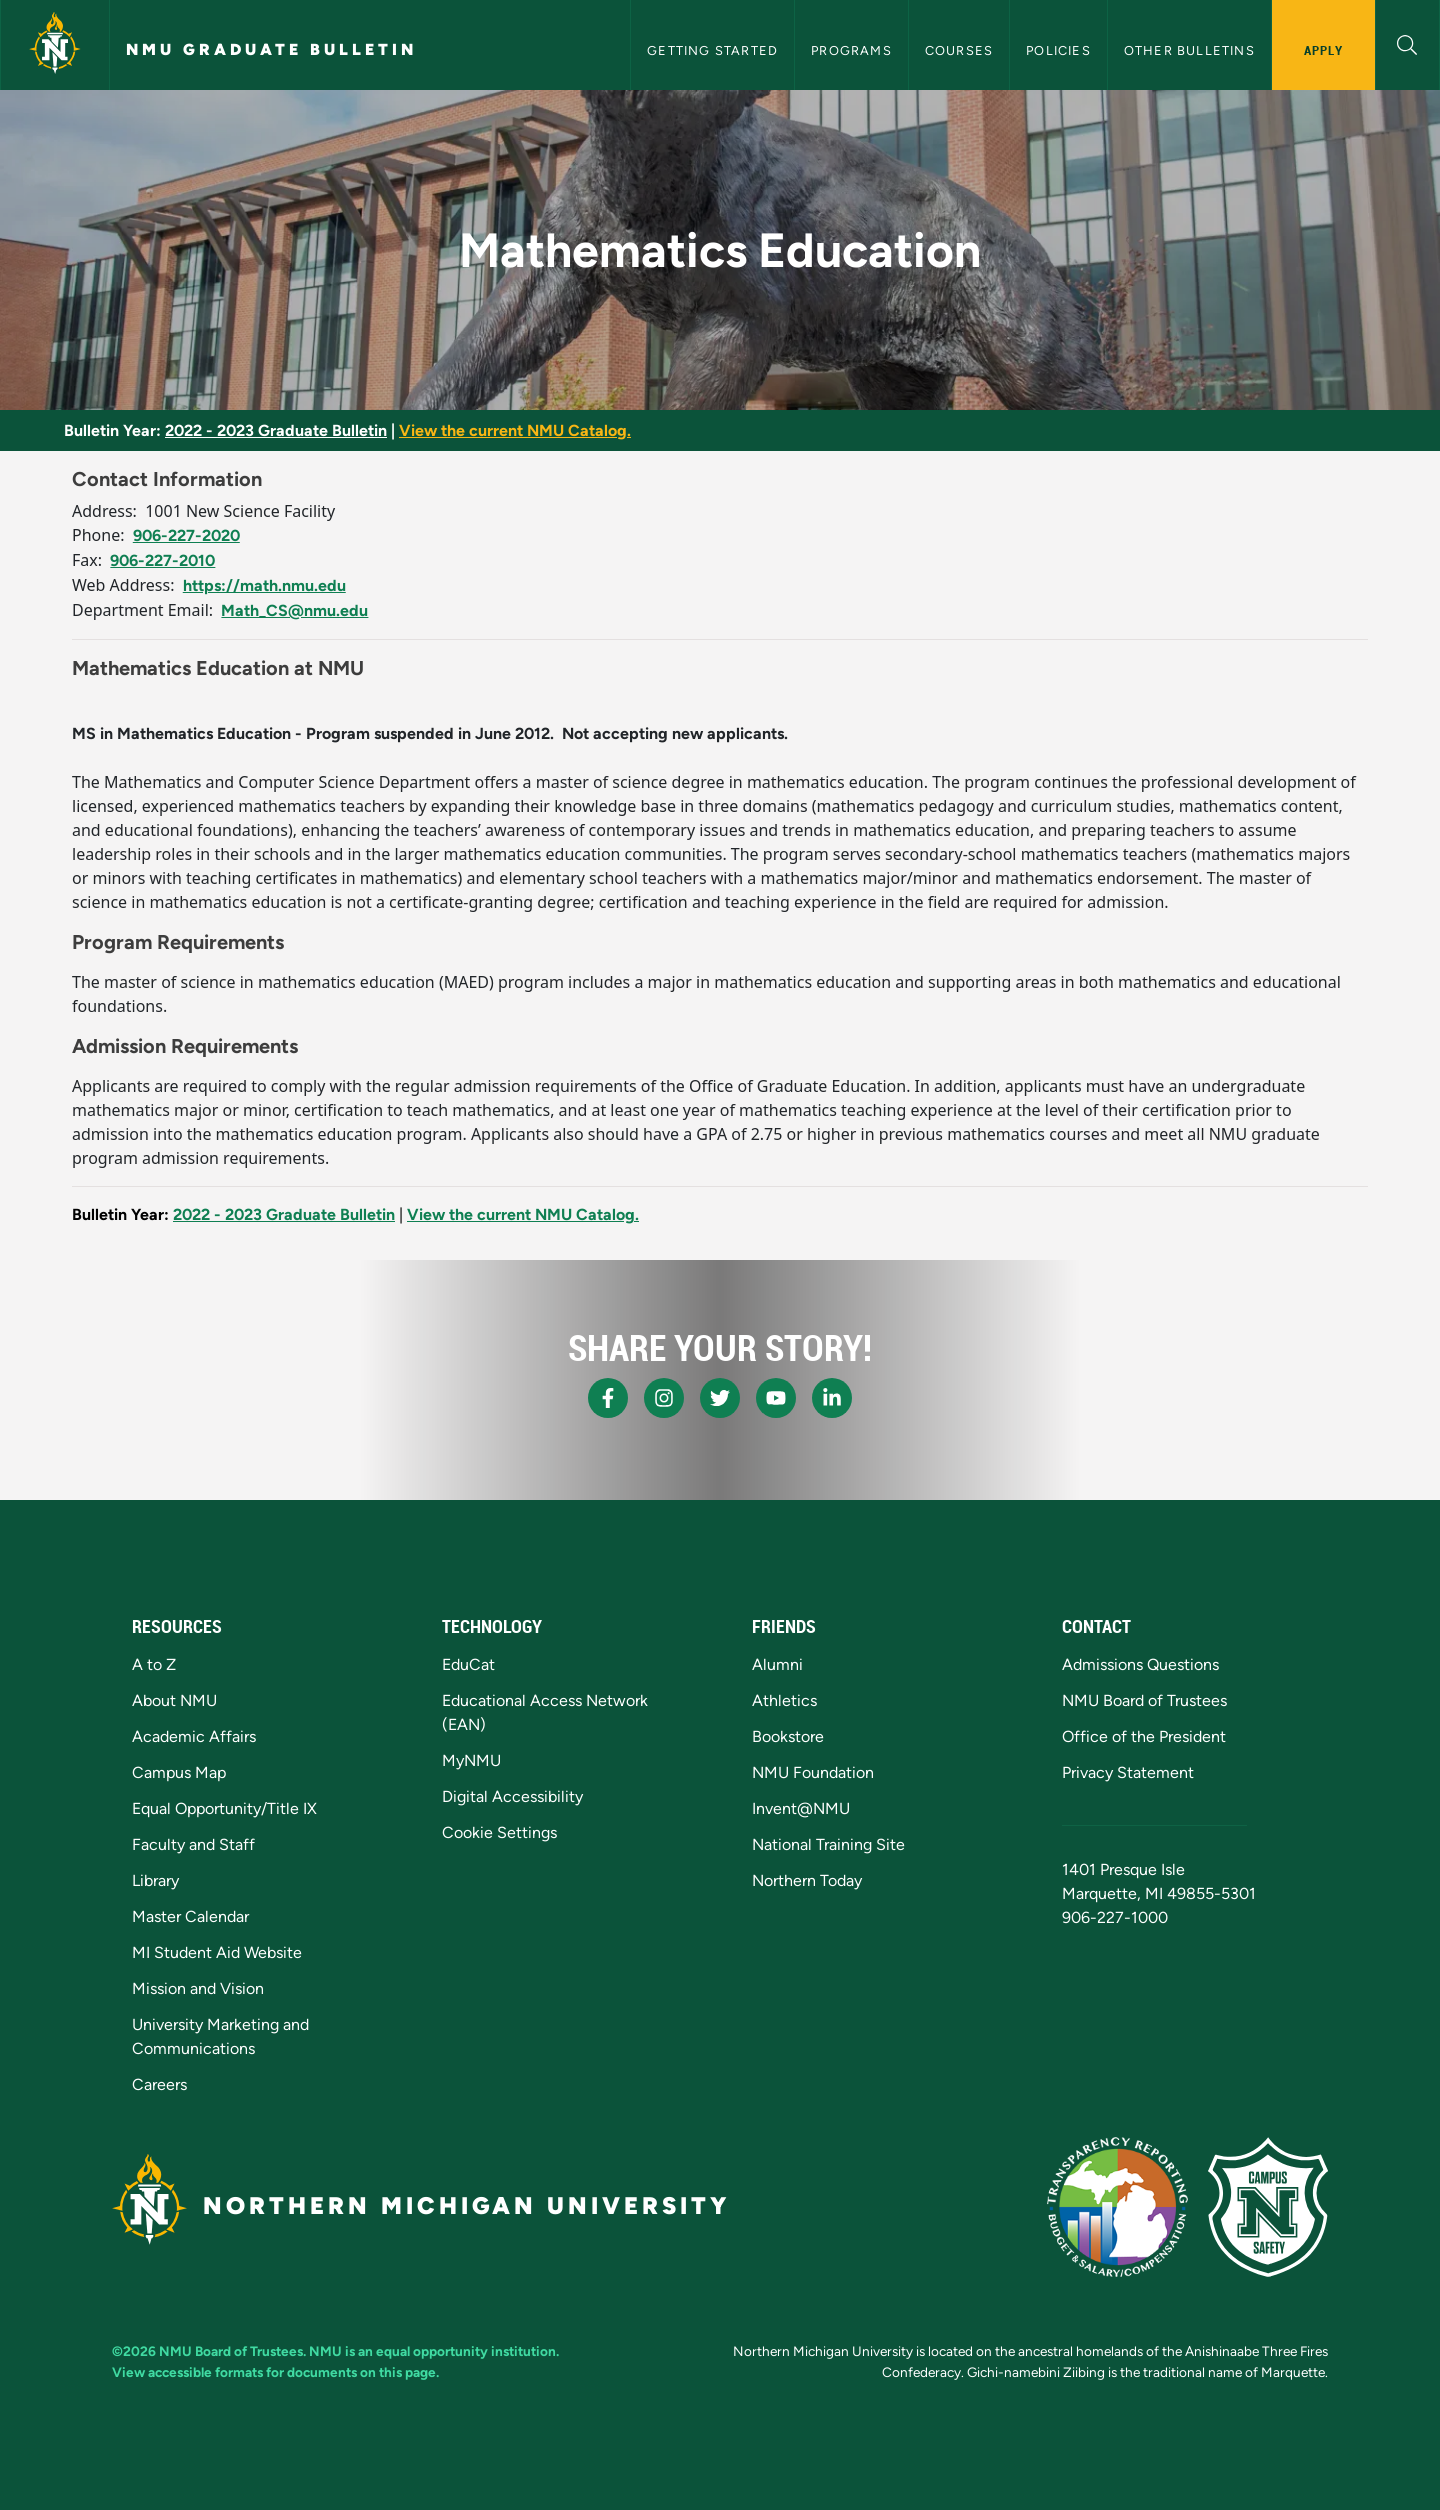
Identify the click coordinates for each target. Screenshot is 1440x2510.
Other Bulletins (1189, 50)
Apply (1323, 50)
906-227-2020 (186, 535)
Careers (159, 2084)
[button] (1407, 42)
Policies (1058, 50)
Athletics (784, 1700)
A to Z (154, 1664)
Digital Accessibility (512, 1796)
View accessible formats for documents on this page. (275, 2372)
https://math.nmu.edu (264, 585)
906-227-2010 (162, 560)
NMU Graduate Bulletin (271, 49)
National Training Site (828, 1844)
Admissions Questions (1140, 1664)
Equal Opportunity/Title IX (224, 1808)
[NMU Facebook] (608, 1398)
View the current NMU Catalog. (515, 430)
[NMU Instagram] (664, 1398)
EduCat (468, 1664)
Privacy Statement (1128, 1772)
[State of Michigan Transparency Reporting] (1117, 2207)
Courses (959, 50)
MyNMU (471, 1760)
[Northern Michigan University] (55, 45)
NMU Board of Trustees (1144, 1700)
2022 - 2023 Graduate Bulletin (276, 430)
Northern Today (807, 1880)
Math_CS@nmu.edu (294, 610)
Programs (851, 50)
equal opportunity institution (466, 2351)
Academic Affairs (194, 1736)
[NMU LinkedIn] (832, 1398)
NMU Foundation (813, 1772)
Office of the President (1144, 1736)
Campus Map (179, 1772)
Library (155, 1880)
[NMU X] (720, 1398)
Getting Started (712, 50)
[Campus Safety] (1268, 2207)
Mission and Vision (198, 1988)
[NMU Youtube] (776, 1398)
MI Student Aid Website (217, 1952)
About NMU (174, 1700)
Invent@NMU (801, 1808)
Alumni (777, 1664)
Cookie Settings (499, 1832)
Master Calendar (190, 1916)
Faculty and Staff (193, 1844)
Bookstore (788, 1736)
